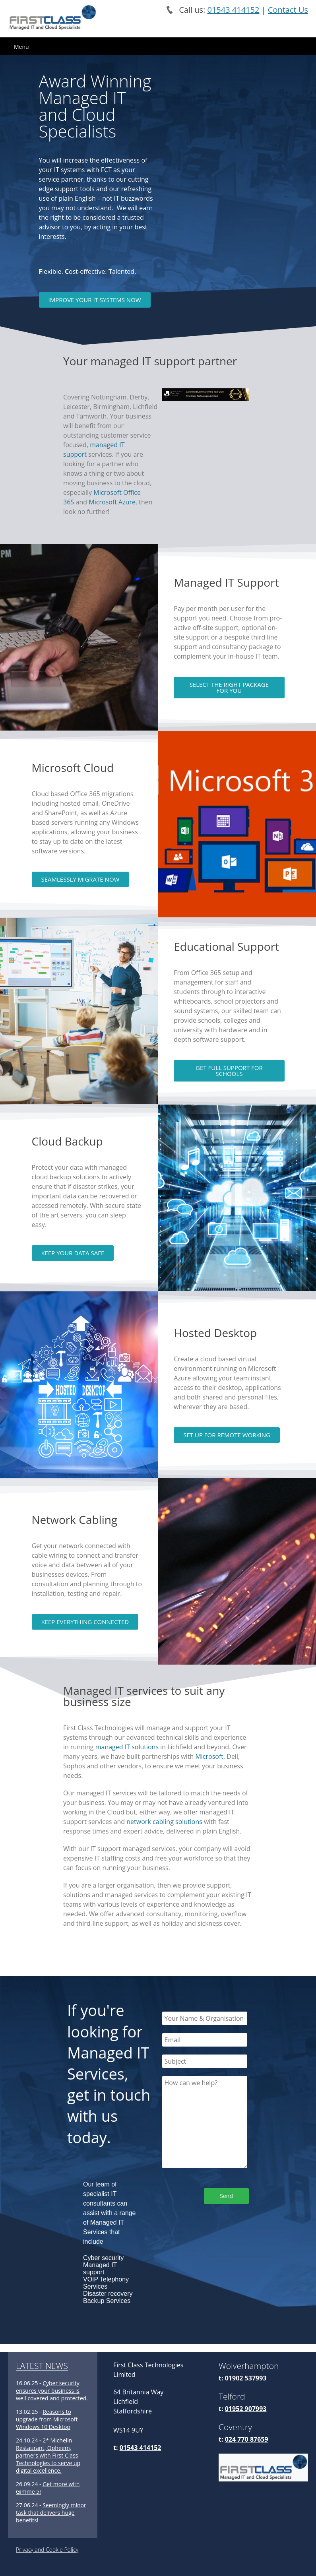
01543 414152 (233, 9)
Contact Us (288, 9)
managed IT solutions (127, 1747)
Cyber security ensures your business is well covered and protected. (52, 2390)
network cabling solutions (164, 1821)
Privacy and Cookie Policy (47, 2549)
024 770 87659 (246, 2439)
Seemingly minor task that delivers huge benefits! (51, 2512)
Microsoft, (210, 1756)
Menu (21, 46)
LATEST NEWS (42, 2365)
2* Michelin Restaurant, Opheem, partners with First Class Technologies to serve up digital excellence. (48, 2455)
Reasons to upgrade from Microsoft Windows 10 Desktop (47, 2419)
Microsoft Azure (112, 502)
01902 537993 (246, 2378)
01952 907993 (246, 2408)
